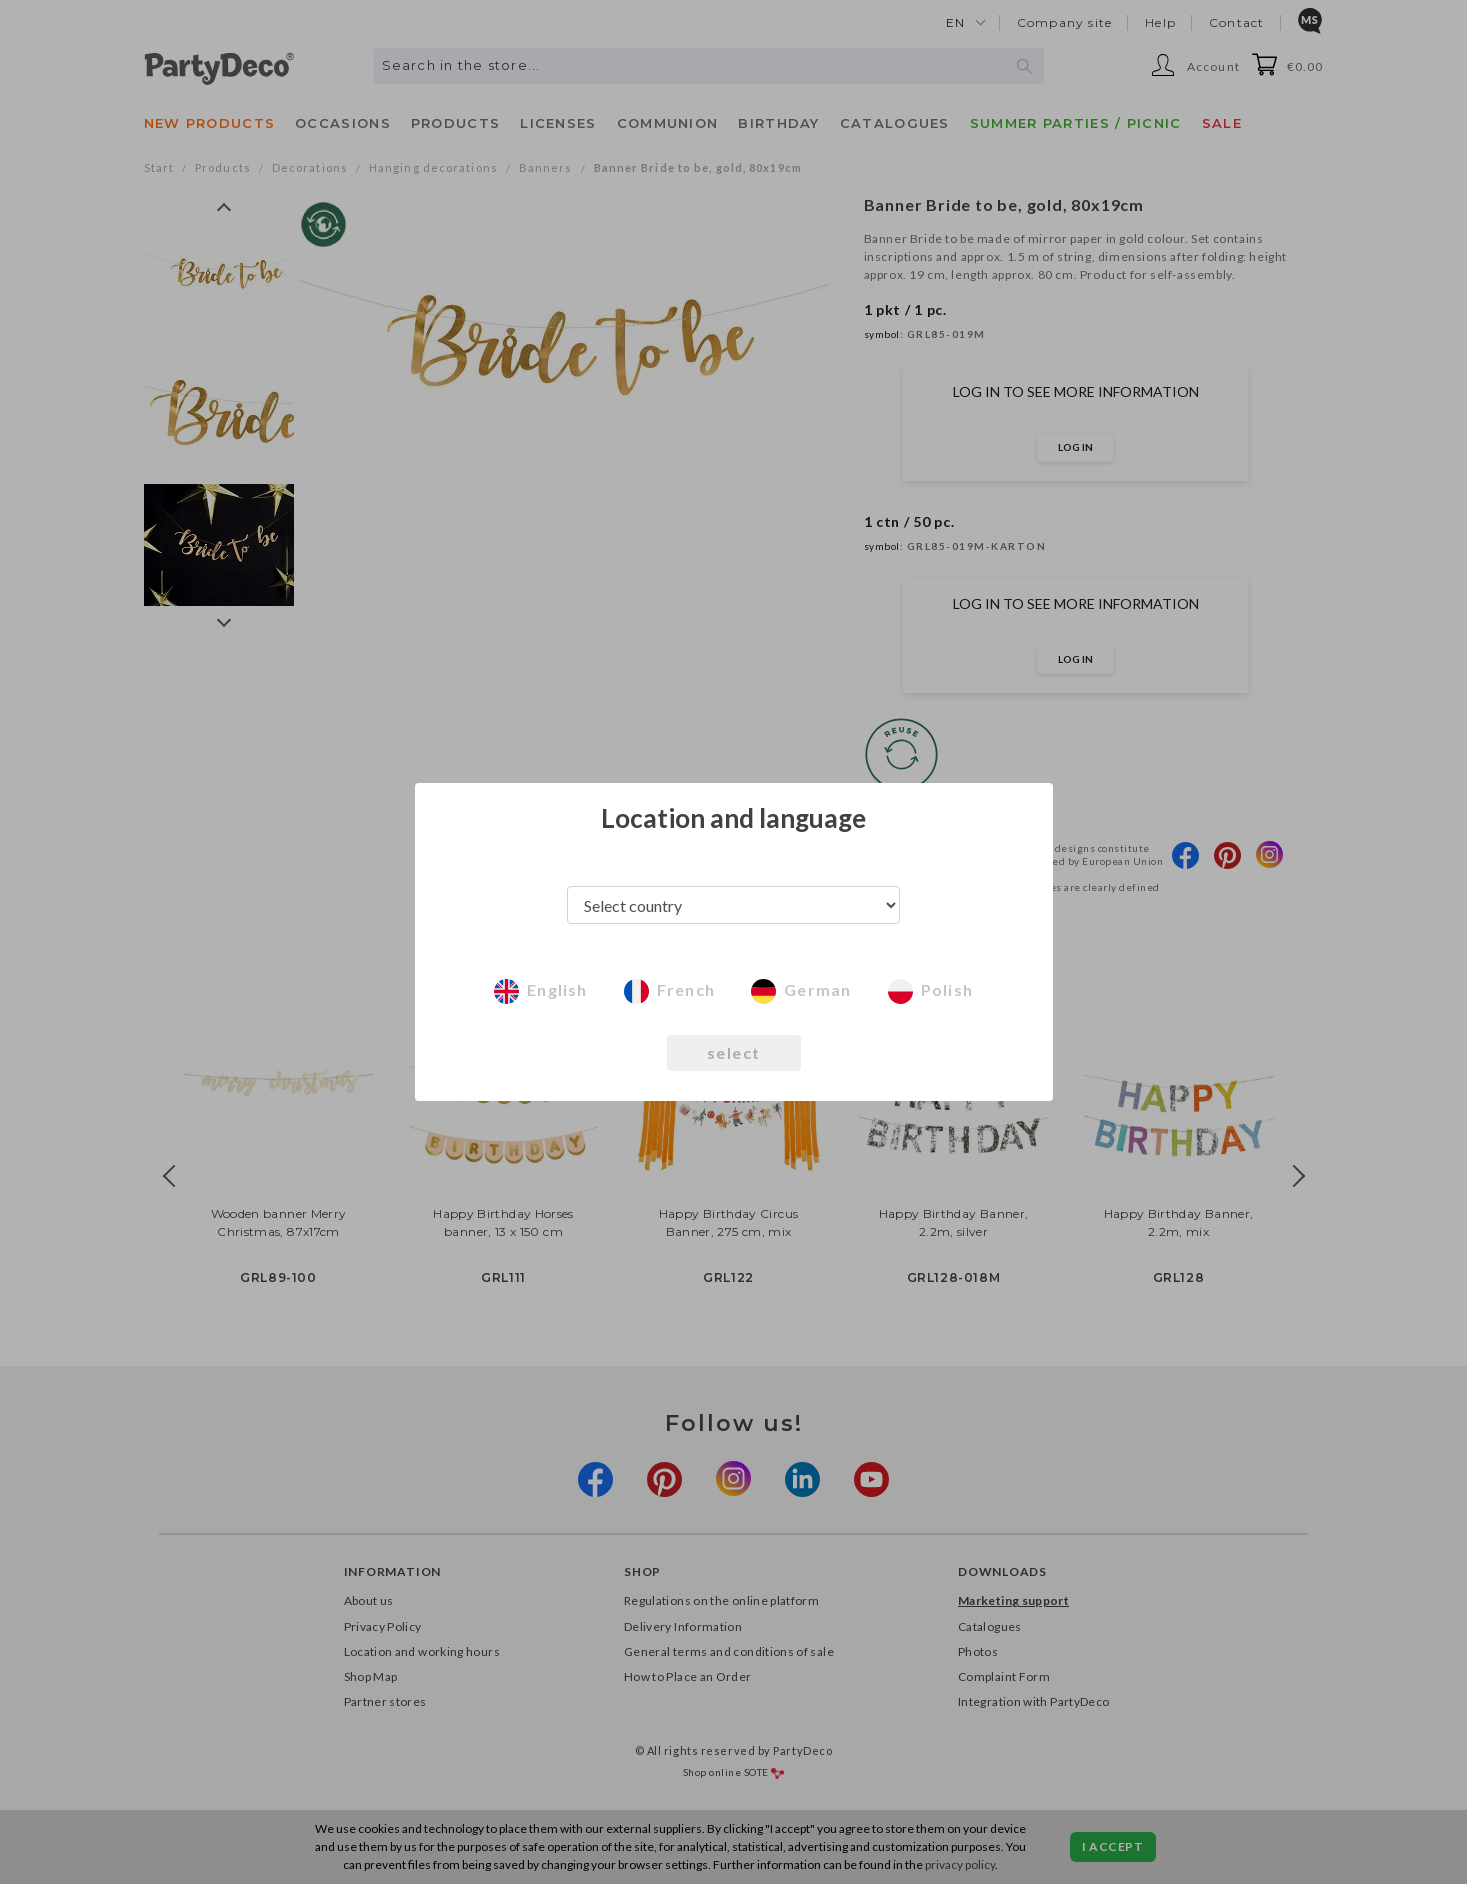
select (734, 1052)
